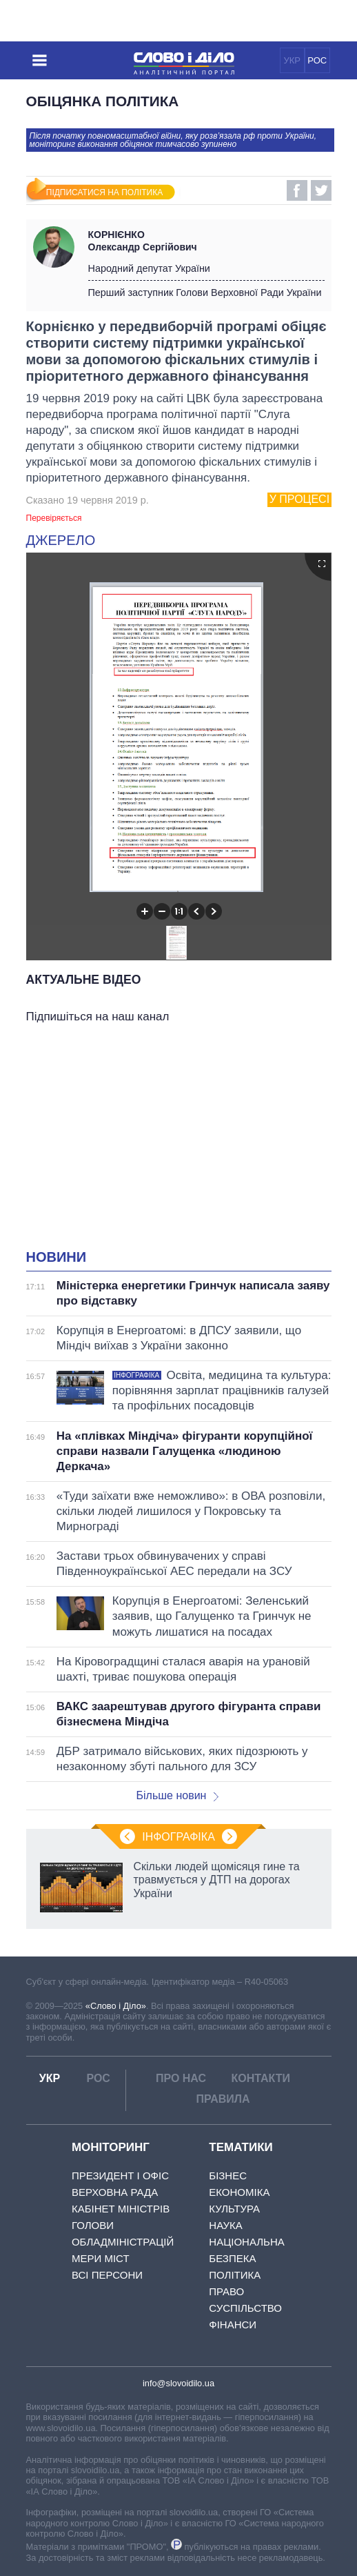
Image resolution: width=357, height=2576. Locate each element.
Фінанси (232, 2324)
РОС (317, 60)
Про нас (181, 2078)
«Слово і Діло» (115, 2006)
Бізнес (228, 2175)
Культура (234, 2209)
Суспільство (245, 2308)
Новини (56, 1257)
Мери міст (101, 2258)
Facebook (297, 190)
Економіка (239, 2192)
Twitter (321, 190)
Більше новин (177, 1795)
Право (226, 2291)
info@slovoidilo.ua (178, 2383)
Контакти (261, 2078)
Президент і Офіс (120, 2175)
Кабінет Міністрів (121, 2209)
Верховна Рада (115, 2192)
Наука (225, 2225)
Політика (235, 2275)
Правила (222, 2099)
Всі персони (107, 2275)
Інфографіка (178, 1837)
